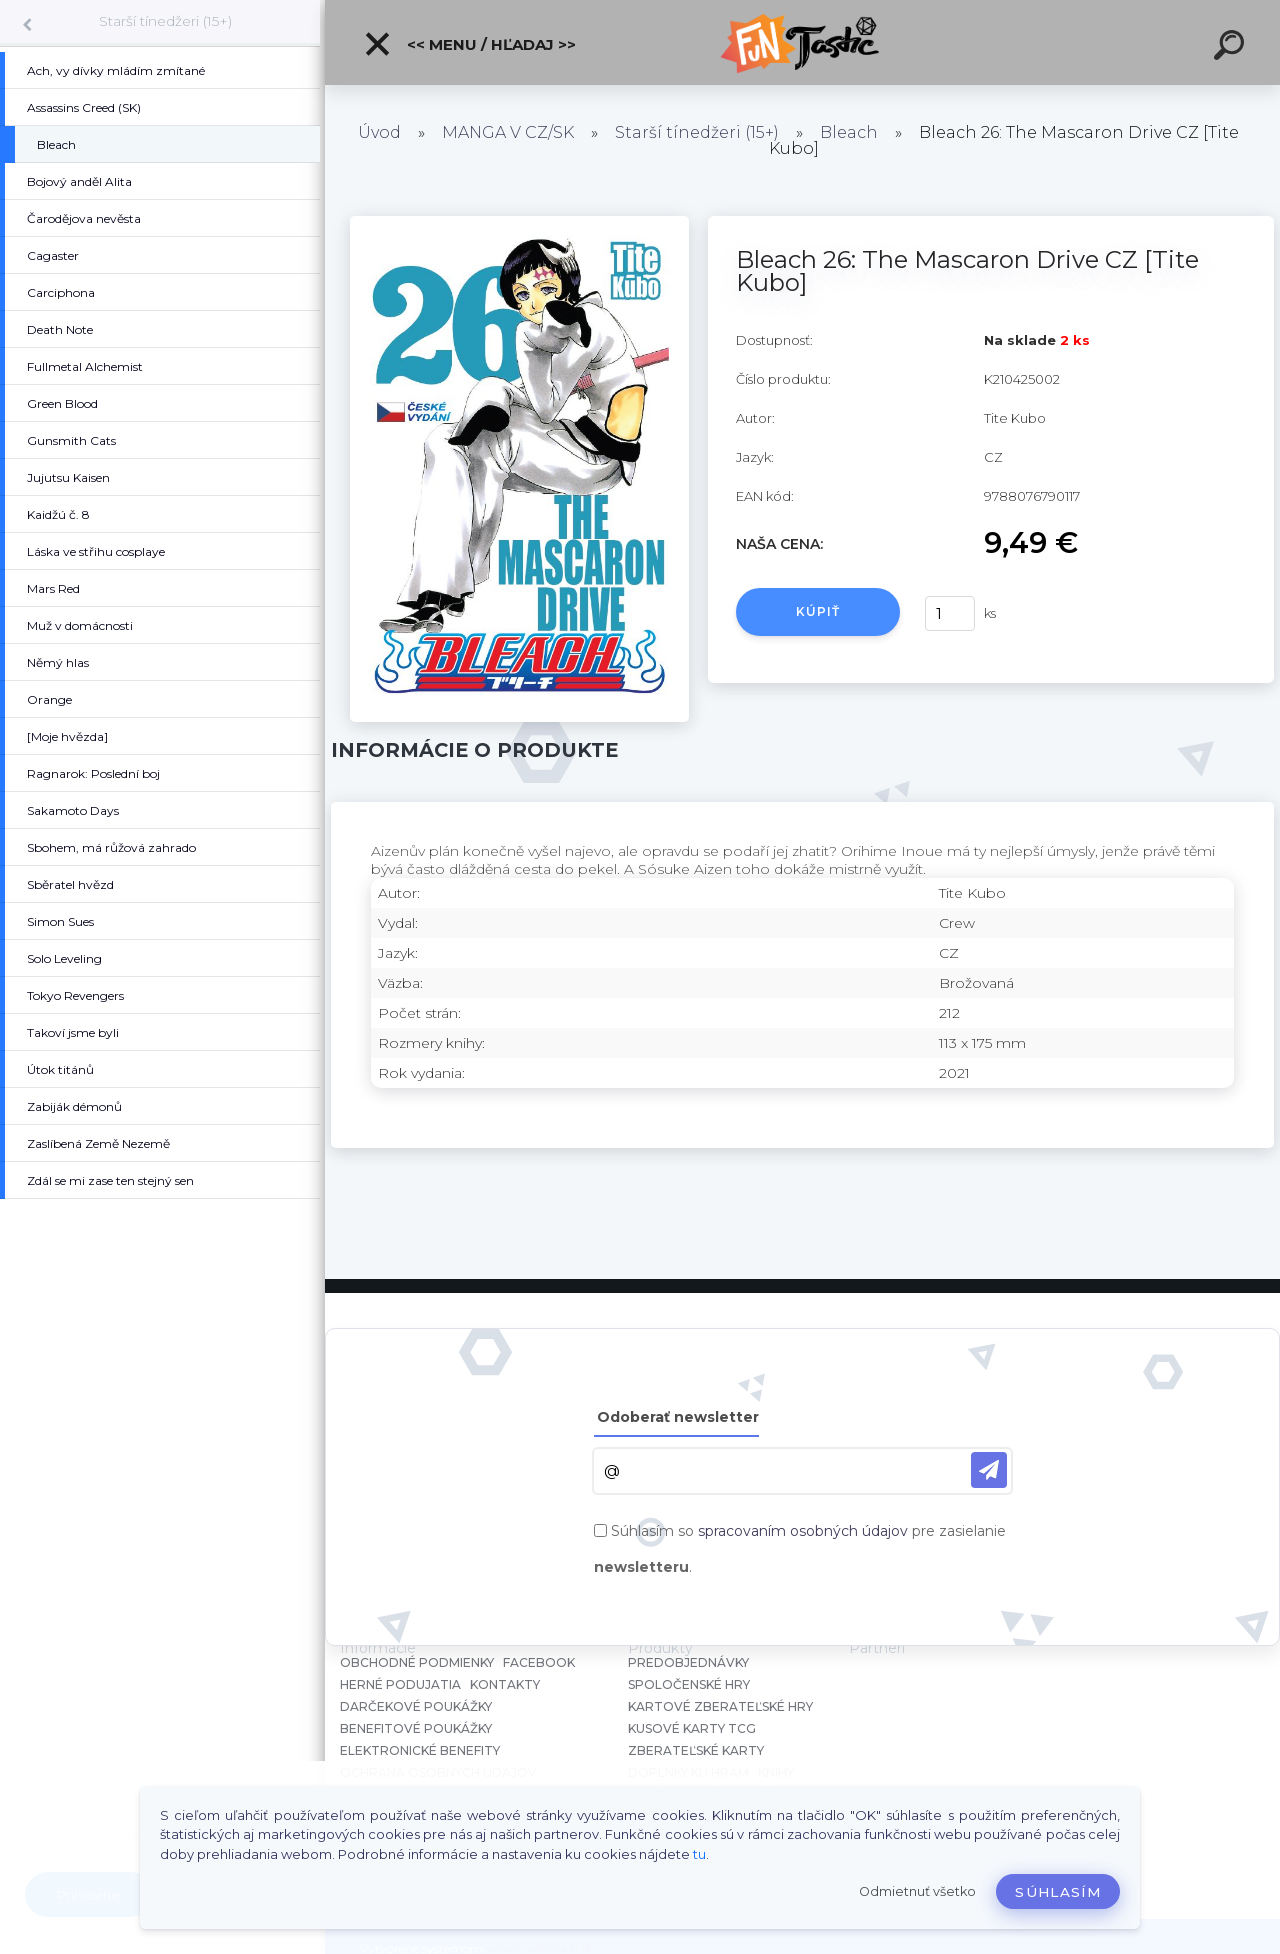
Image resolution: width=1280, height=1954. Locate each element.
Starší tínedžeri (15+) (165, 21)
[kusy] (950, 613)
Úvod (379, 132)
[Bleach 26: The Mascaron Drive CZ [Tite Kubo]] (519, 223)
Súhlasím (1058, 1892)
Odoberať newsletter (678, 1417)
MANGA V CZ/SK (508, 132)
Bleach (849, 132)
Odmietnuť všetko (917, 1891)
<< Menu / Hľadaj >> (469, 44)
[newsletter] (989, 1470)
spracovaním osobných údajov (803, 1531)
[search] (1232, 48)
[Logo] (802, 42)
